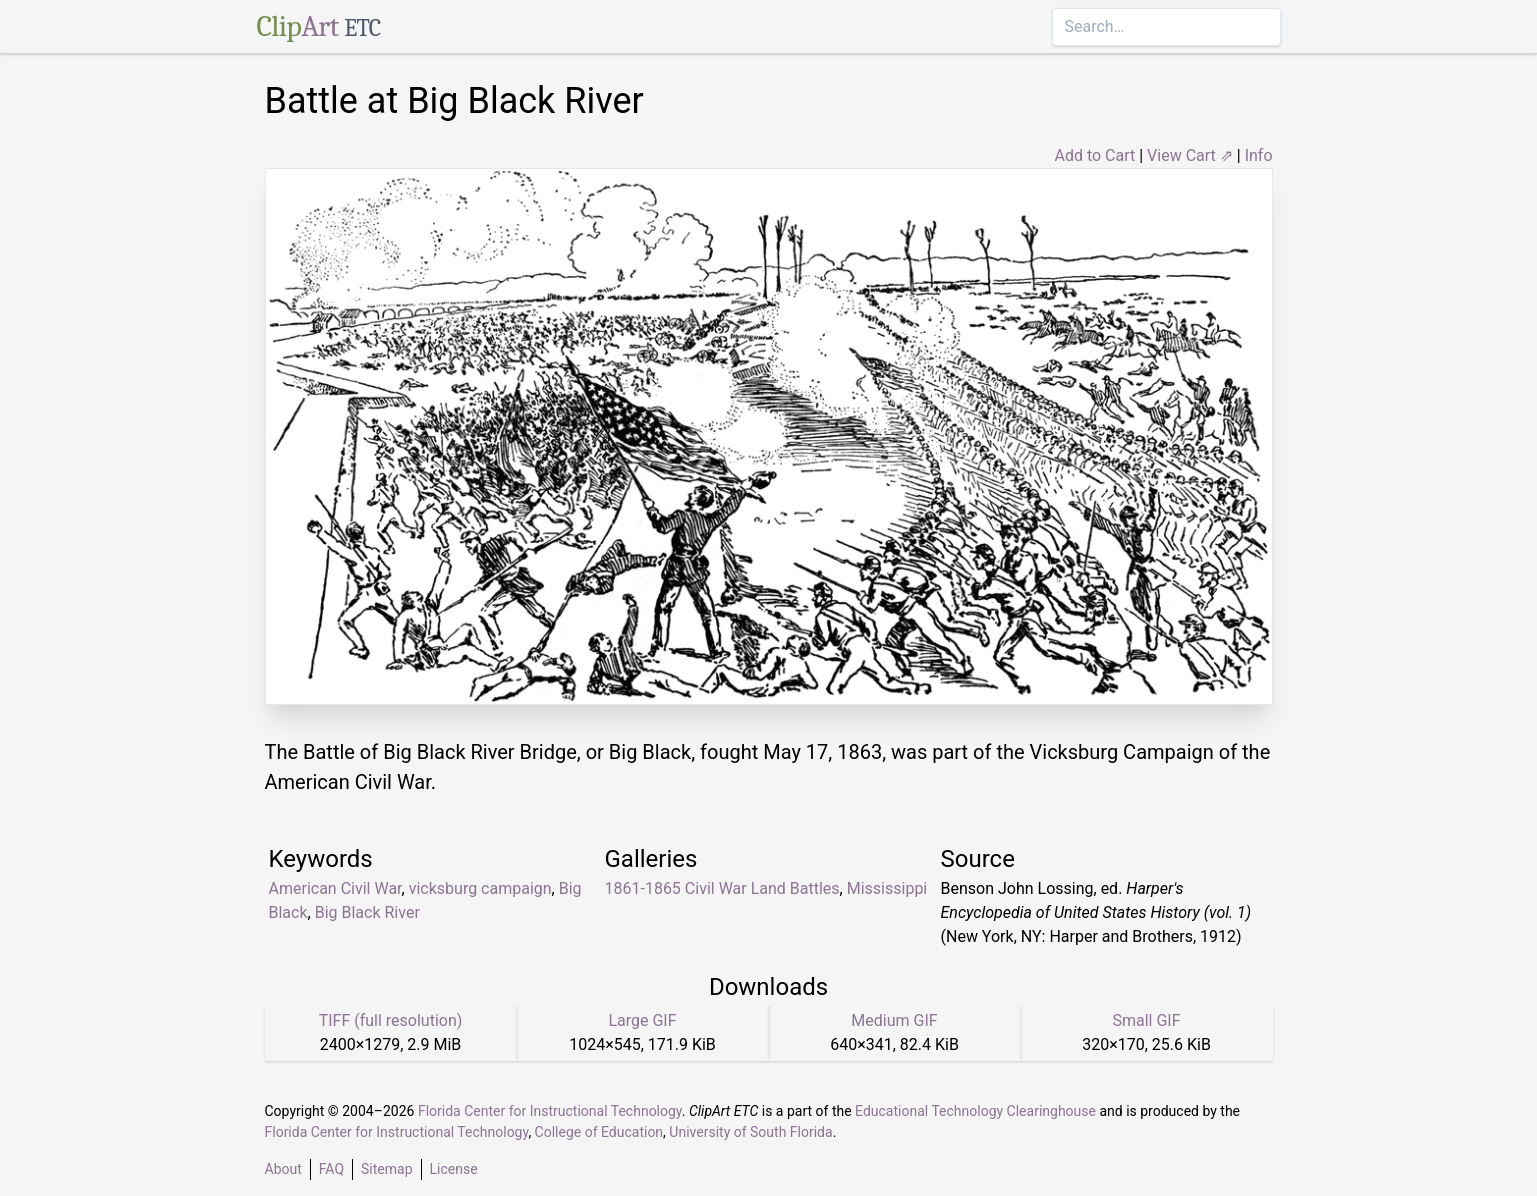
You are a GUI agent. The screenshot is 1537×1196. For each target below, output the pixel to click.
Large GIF (642, 1020)
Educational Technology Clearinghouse (975, 1111)
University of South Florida (750, 1132)
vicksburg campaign (480, 888)
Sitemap (386, 1169)
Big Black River (367, 912)
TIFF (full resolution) (391, 1020)
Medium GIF (894, 1020)
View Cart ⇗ (1190, 155)
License (454, 1169)
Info (1259, 155)
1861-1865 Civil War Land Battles (722, 888)
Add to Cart (1094, 155)
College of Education (599, 1132)
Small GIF (1146, 1020)
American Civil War (335, 888)
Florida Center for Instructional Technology (550, 1111)
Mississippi (887, 888)
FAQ (331, 1169)
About (283, 1169)
